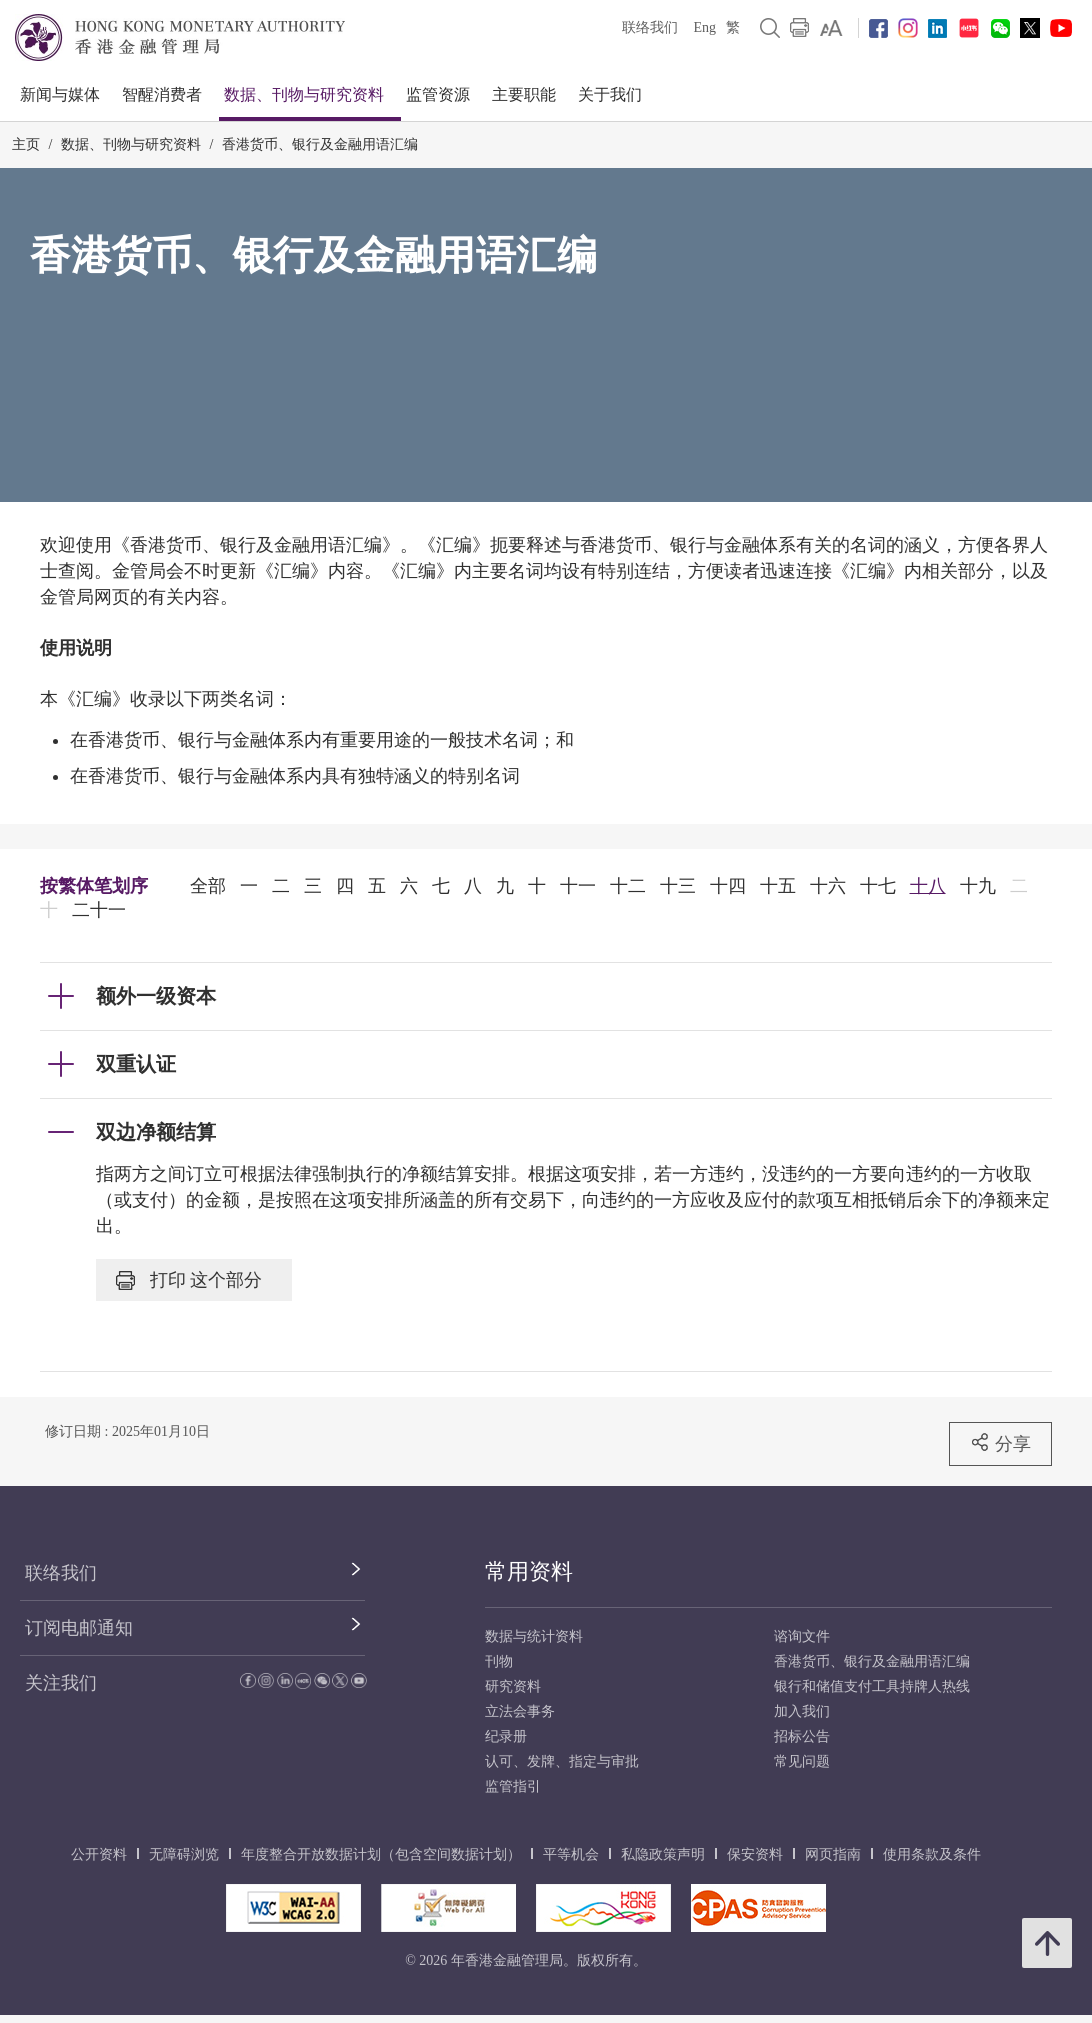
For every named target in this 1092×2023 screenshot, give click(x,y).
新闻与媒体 (60, 94)
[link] (831, 28)
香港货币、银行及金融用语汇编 (320, 144)
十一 (578, 886)
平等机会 (571, 1854)
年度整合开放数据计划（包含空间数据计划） (381, 1854)
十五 (778, 886)
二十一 (99, 910)
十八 (928, 886)
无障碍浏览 (184, 1854)
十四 (728, 886)
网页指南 (833, 1854)
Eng (704, 27)
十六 (828, 886)
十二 (628, 886)
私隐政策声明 (663, 1854)
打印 (189, 1280)
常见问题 (802, 1761)
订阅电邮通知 (79, 1628)
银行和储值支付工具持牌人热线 (872, 1686)
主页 (26, 144)
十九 (978, 886)
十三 (678, 886)
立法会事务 (520, 1711)
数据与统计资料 (534, 1636)
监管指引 (513, 1786)
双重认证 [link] (136, 1064)
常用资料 (529, 1571)
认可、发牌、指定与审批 (562, 1761)
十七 (878, 886)
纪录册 (506, 1736)
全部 (208, 886)
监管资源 (438, 94)
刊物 (499, 1661)
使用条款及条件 (932, 1854)
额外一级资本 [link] (156, 996)
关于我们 (610, 94)
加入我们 (802, 1711)
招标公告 (802, 1736)
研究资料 (513, 1686)
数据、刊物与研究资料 (304, 94)
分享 (1000, 1443)
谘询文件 (802, 1636)
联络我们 (650, 27)
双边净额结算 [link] (156, 1132)
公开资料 (99, 1854)
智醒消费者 (162, 94)
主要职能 (524, 94)
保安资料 (755, 1854)
